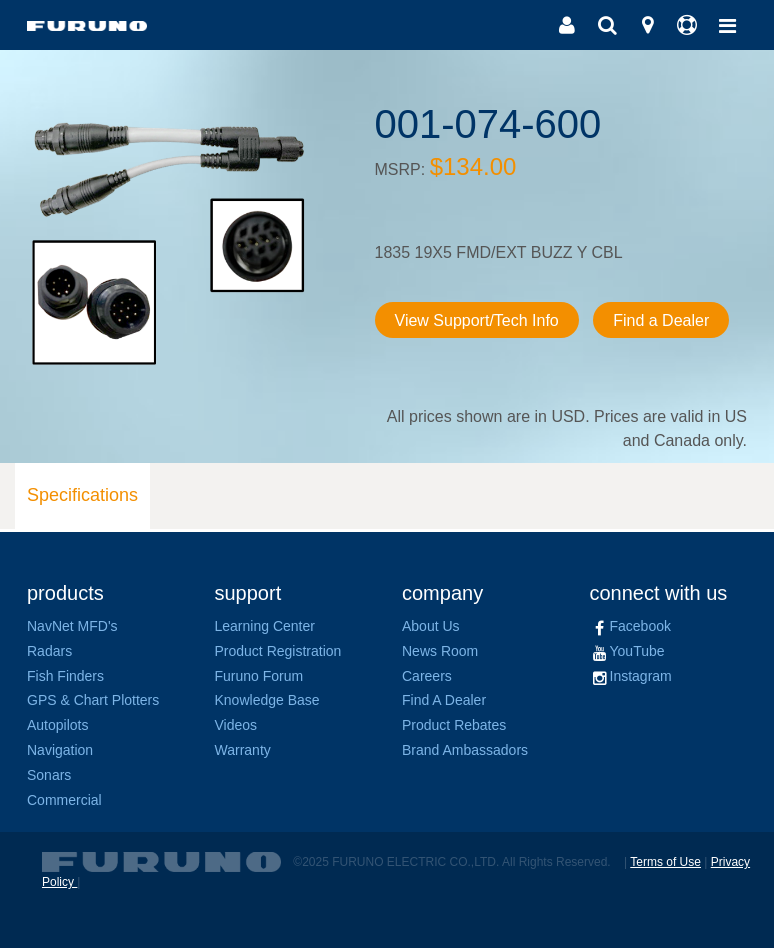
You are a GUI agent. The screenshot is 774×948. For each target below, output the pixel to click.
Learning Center (265, 626)
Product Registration (278, 651)
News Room (440, 651)
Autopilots (57, 725)
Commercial (64, 800)
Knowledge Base (267, 700)
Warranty (243, 750)
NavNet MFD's (72, 626)
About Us (431, 626)
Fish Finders (65, 676)
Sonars (49, 775)
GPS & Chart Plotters (93, 700)
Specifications (82, 495)
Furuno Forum (259, 676)
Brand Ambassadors (465, 750)
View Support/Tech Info (477, 320)
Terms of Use (665, 862)
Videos (236, 725)
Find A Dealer (444, 700)
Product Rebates (454, 725)
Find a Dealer (661, 320)
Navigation (60, 750)
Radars (49, 651)
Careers (427, 676)
